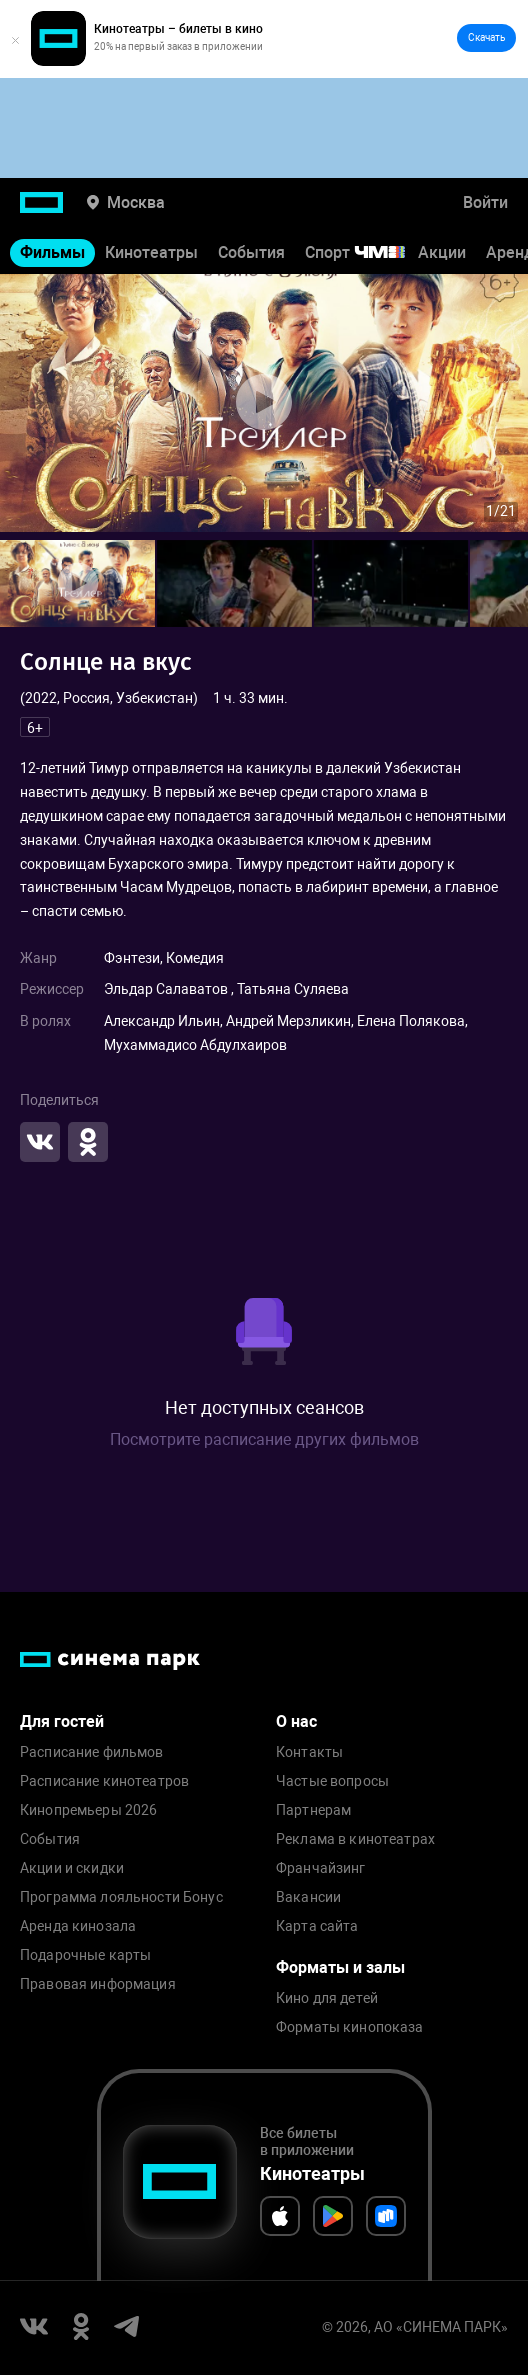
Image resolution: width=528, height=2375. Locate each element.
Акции (442, 252)
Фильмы (52, 252)
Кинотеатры (151, 252)
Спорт (368, 252)
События (251, 252)
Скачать (486, 37)
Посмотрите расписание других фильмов (264, 1439)
